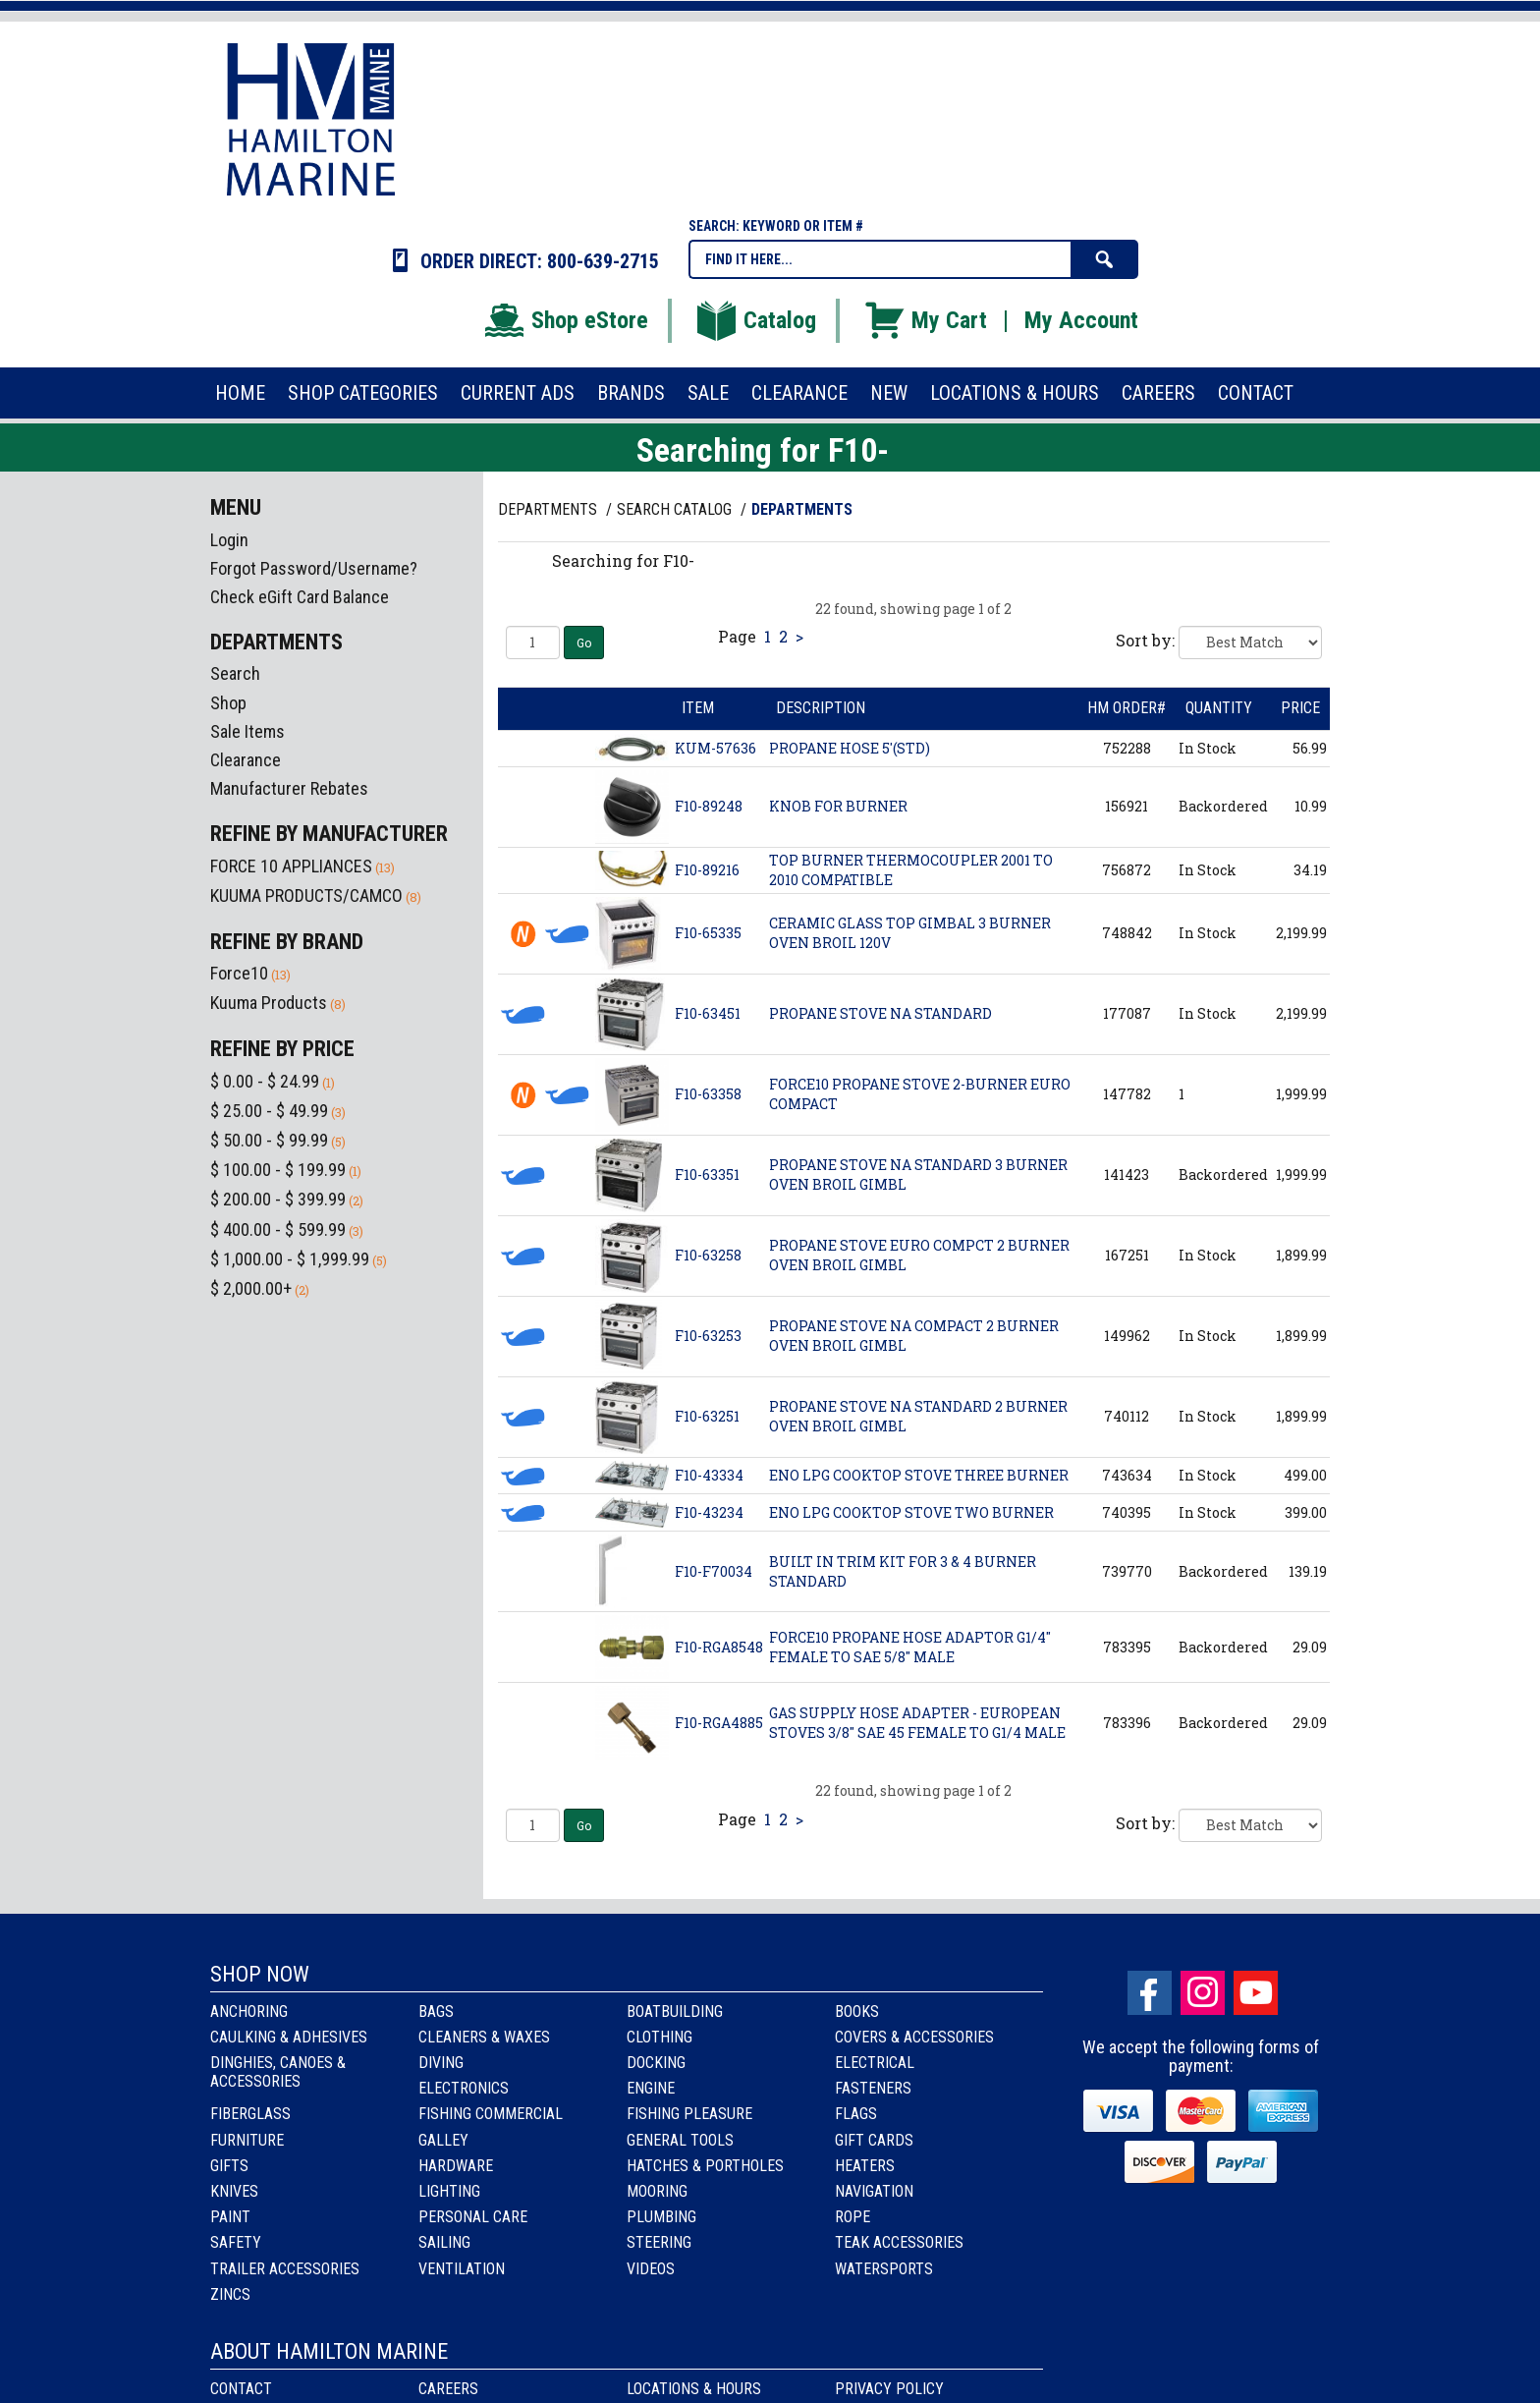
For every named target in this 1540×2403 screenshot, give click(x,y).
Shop (228, 703)
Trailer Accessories (284, 2269)
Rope (852, 2216)
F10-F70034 (713, 1571)
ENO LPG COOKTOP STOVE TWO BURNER (911, 1512)
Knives (234, 2191)
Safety (235, 2242)
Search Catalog (676, 509)
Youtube (1256, 1993)
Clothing (659, 2037)
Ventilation (461, 2269)
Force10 (239, 973)
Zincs (230, 2294)
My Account (1081, 320)
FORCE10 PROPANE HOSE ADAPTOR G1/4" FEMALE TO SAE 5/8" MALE (910, 1647)
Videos (651, 2269)
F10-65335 (708, 932)
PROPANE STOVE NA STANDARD (880, 1013)
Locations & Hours (694, 2388)
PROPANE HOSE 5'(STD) (849, 748)
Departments (549, 509)
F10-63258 (708, 1255)
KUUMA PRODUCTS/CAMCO (306, 895)
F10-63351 (707, 1174)
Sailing (444, 2242)
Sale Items (247, 731)
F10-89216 (707, 870)
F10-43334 (709, 1475)
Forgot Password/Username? (313, 568)
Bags (436, 2011)
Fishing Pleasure (689, 2113)
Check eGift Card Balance (299, 597)
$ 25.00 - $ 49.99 (269, 1110)
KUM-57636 (715, 748)
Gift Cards (874, 2140)
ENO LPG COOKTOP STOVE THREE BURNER (919, 1475)
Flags (856, 2113)
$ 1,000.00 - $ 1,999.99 (289, 1259)
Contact (241, 2388)
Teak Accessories (899, 2242)
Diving (441, 2062)
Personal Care (472, 2216)
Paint (230, 2216)
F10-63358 (708, 1094)
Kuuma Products (268, 1002)
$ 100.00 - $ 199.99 (278, 1169)
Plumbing (661, 2216)
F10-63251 (707, 1416)
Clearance (245, 760)
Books (857, 2011)
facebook (1150, 1993)
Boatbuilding (675, 2011)
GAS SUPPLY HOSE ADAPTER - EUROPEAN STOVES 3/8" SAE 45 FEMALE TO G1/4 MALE (917, 1723)
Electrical (874, 2062)
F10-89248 (708, 806)
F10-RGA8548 (719, 1647)
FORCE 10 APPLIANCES (291, 866)
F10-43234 (709, 1512)
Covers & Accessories (914, 2037)
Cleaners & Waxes (484, 2037)
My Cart (924, 320)
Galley (443, 2140)
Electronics (463, 2088)
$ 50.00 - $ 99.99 (269, 1140)
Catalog (755, 320)
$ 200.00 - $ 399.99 (278, 1199)
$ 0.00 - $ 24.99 (264, 1081)
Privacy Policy (889, 2388)
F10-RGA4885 (719, 1722)
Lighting (449, 2191)
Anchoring (249, 2011)
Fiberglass (250, 2113)
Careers (448, 2388)
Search (235, 673)
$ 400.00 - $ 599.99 (278, 1229)
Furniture (247, 2140)
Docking (656, 2062)
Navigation (874, 2191)
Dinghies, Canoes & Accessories (278, 2072)
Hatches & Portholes (705, 2165)
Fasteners (873, 2088)
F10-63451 (708, 1013)
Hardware (455, 2165)
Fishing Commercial (490, 2113)
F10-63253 (708, 1335)
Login (229, 540)
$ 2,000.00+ (251, 1288)
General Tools (680, 2140)
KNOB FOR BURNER (838, 806)
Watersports (884, 2269)
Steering (659, 2242)
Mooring (657, 2191)
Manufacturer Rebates (289, 788)
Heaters (865, 2165)
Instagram (1203, 1993)
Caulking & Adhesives (288, 2037)
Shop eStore (565, 320)
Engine (651, 2088)
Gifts (229, 2165)
